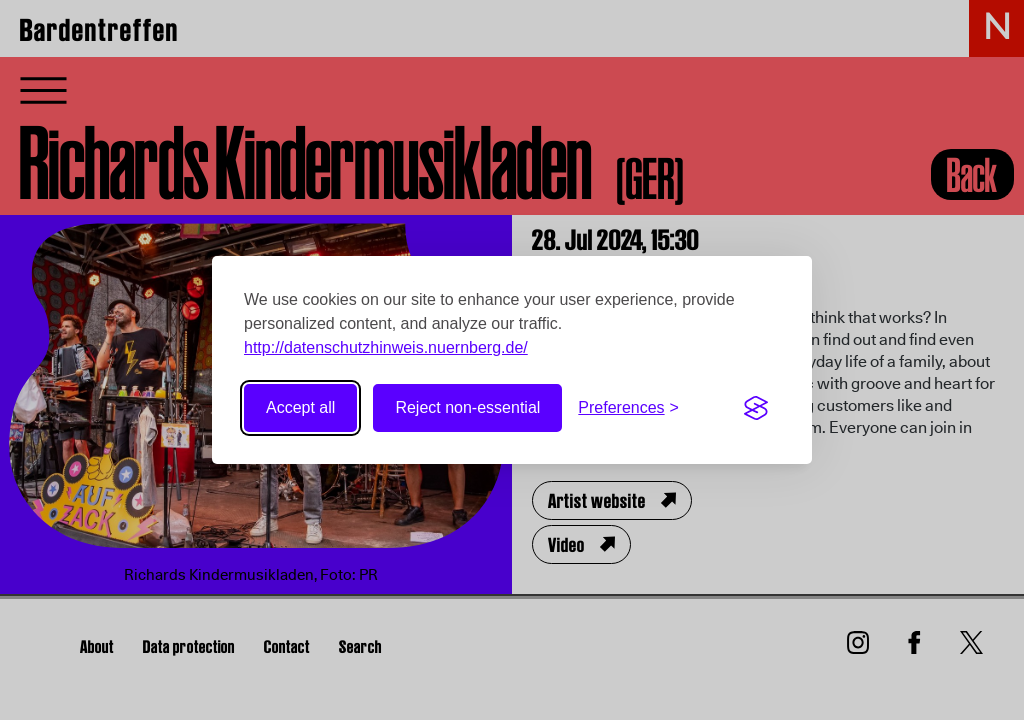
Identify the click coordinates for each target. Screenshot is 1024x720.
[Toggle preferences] (628, 408)
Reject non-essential (467, 407)
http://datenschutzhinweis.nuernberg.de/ (386, 347)
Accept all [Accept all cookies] (300, 407)
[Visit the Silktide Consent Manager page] (756, 408)
